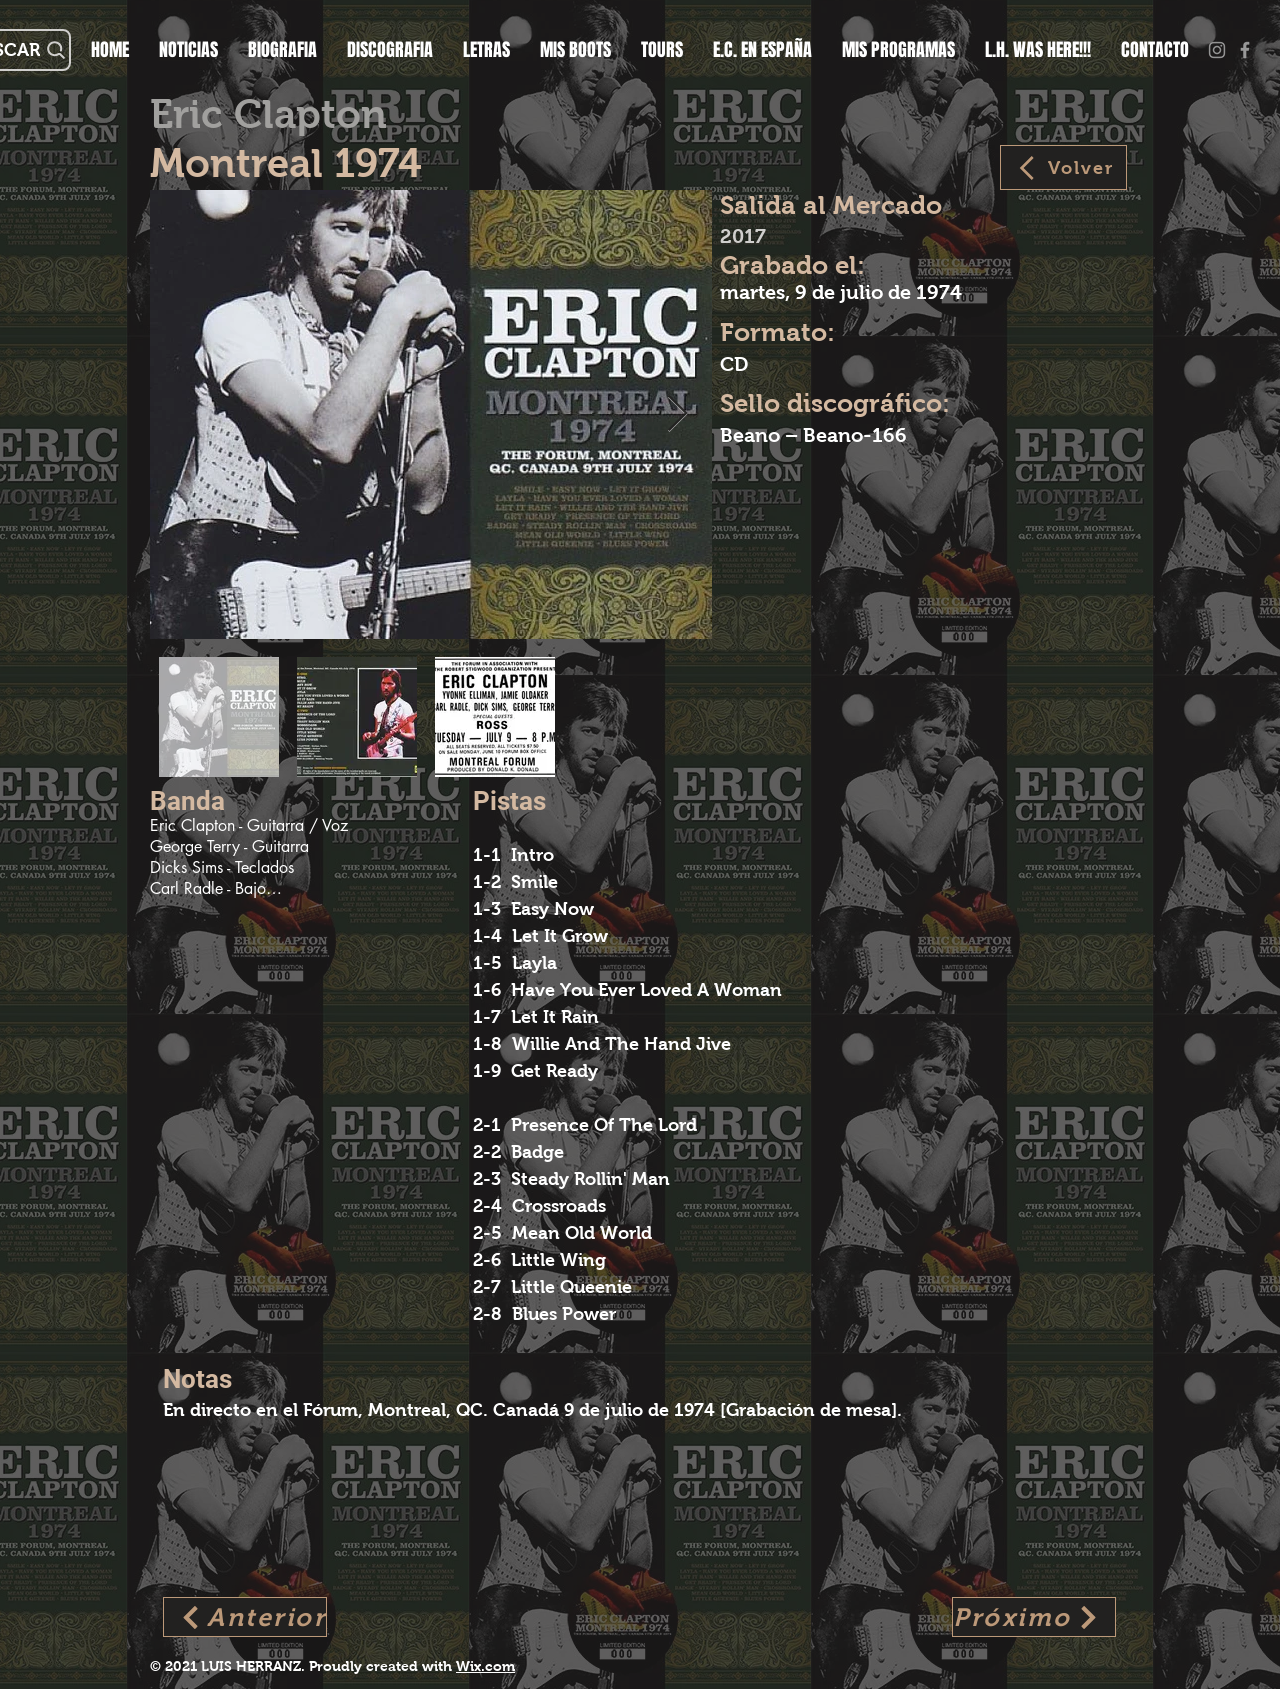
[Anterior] (245, 1617)
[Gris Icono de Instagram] (1217, 50)
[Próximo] (1034, 1617)
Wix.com (485, 1666)
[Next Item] (677, 414)
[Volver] (1063, 167)
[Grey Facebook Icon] (1245, 50)
